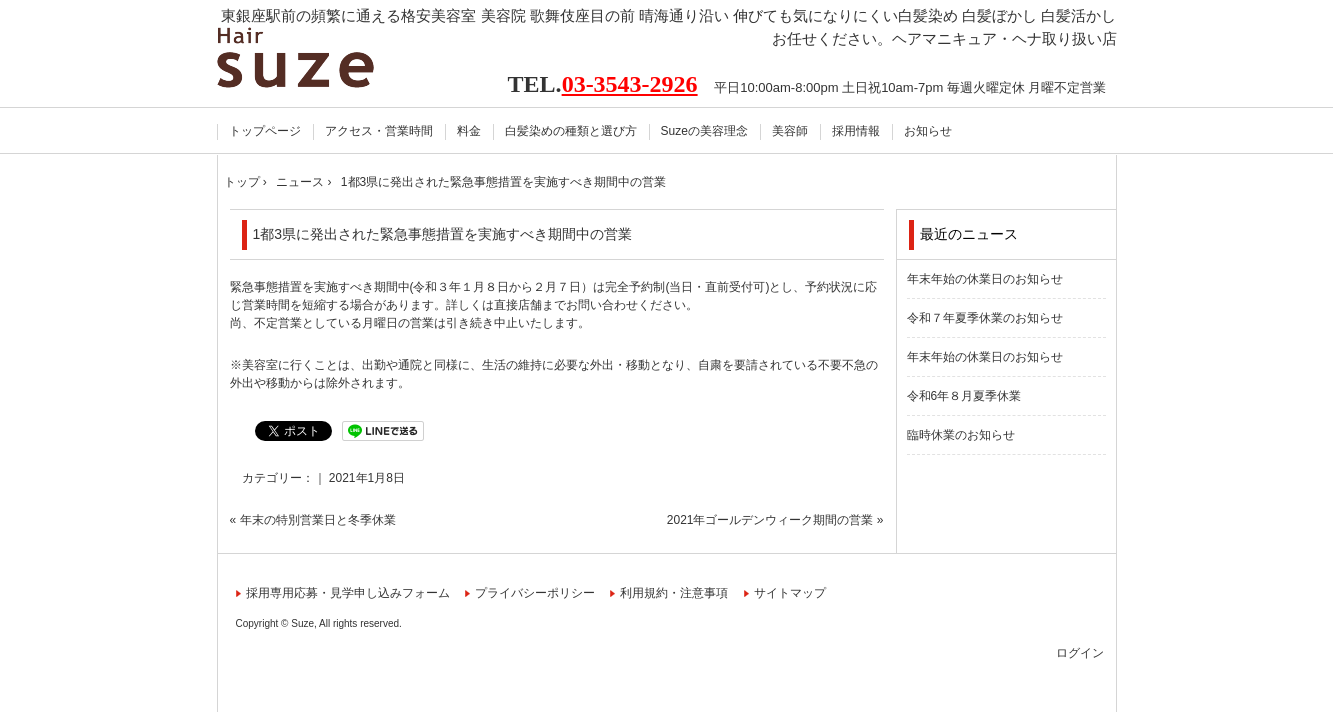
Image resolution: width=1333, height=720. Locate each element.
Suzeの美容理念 (704, 131)
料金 (469, 131)
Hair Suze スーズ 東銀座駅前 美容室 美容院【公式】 (319, 57)
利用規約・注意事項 (674, 593)
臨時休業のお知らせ (961, 435)
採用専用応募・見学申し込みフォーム (348, 593)
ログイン (1080, 653)
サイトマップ (790, 593)
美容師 (790, 131)
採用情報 (856, 131)
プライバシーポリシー (535, 593)
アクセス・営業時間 (379, 131)
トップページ (265, 131)
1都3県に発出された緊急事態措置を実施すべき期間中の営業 (443, 234)
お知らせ (928, 131)
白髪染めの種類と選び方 (571, 131)
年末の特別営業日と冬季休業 (318, 520)
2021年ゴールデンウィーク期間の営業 (770, 520)
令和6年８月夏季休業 (964, 396)
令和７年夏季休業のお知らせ (985, 318)
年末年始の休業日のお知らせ (985, 279)
